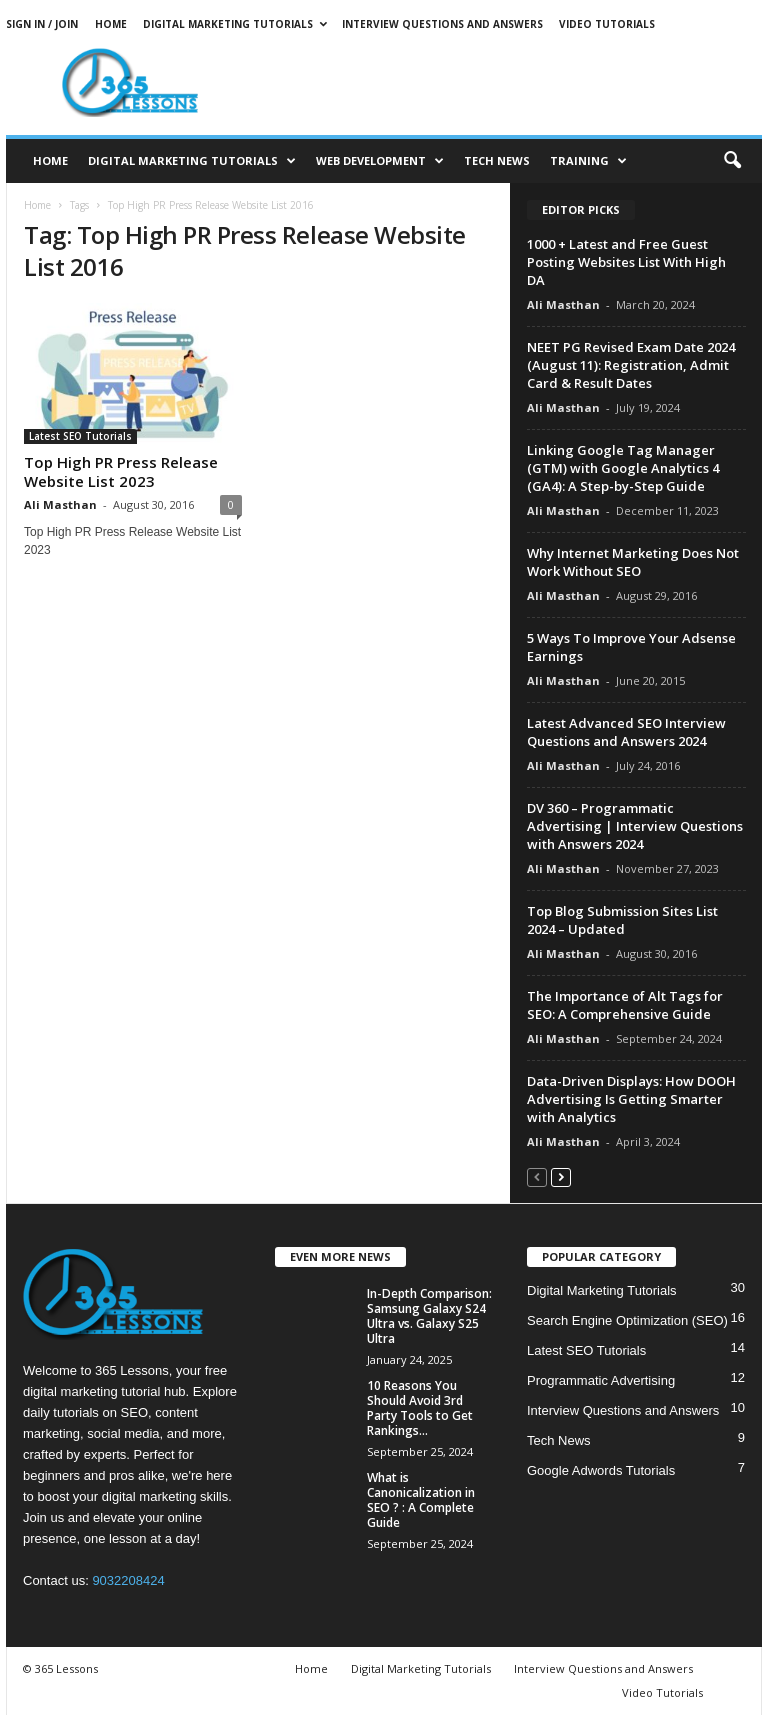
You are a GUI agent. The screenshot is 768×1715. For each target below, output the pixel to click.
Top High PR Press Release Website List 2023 (121, 471)
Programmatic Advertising (601, 1380)
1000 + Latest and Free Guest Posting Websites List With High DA (626, 262)
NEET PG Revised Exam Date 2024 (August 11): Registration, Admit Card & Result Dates (631, 365)
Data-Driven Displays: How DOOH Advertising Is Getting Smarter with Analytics (631, 1099)
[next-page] (561, 1176)
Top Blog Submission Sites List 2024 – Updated (622, 920)
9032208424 (128, 1580)
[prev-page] (537, 1176)
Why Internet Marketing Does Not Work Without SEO (633, 562)
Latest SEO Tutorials (80, 436)
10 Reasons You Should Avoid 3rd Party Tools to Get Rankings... (420, 1408)
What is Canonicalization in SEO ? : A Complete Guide (421, 1500)
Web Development (380, 161)
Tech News (497, 160)
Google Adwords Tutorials (601, 1470)
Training (588, 161)
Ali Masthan (60, 504)
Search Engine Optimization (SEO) (627, 1320)
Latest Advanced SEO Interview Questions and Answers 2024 (626, 732)
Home (111, 24)
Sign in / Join (42, 24)
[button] (732, 161)
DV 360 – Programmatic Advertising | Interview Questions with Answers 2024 (635, 826)
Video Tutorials (607, 24)
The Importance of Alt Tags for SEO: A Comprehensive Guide (625, 1005)
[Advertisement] (508, 82)
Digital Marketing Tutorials (235, 24)
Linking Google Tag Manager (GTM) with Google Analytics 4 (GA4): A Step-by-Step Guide (623, 468)
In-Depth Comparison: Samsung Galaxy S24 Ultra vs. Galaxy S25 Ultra (429, 1316)
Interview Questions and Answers (442, 24)
